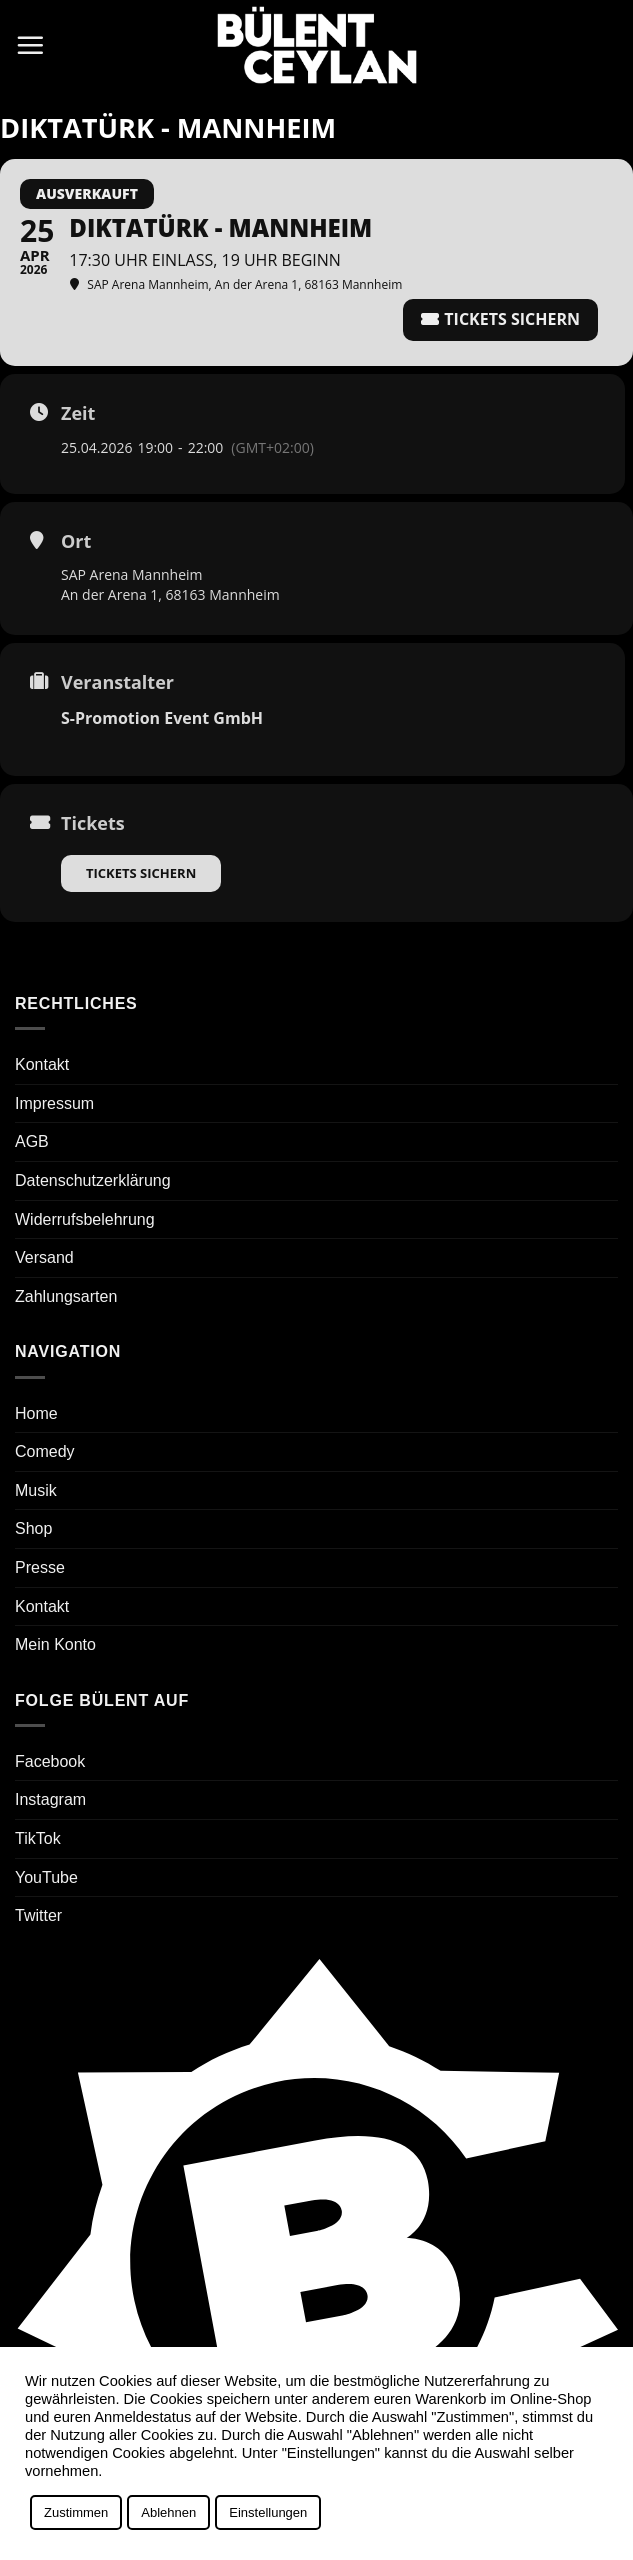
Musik (36, 1490)
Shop (33, 1528)
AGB (32, 1141)
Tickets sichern (141, 873)
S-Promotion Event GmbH (162, 718)
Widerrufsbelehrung (85, 1219)
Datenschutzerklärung (93, 1180)
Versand (44, 1257)
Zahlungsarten (66, 1296)
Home (36, 1413)
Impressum (54, 1103)
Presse (40, 1567)
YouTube (46, 1877)
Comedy (45, 1451)
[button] (30, 45)
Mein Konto (55, 1644)
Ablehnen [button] (168, 2512)
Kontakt (42, 1064)
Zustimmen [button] (76, 2512)
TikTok (38, 1838)
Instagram (50, 1799)
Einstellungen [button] (268, 2512)
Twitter (38, 1915)
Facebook (50, 1761)
